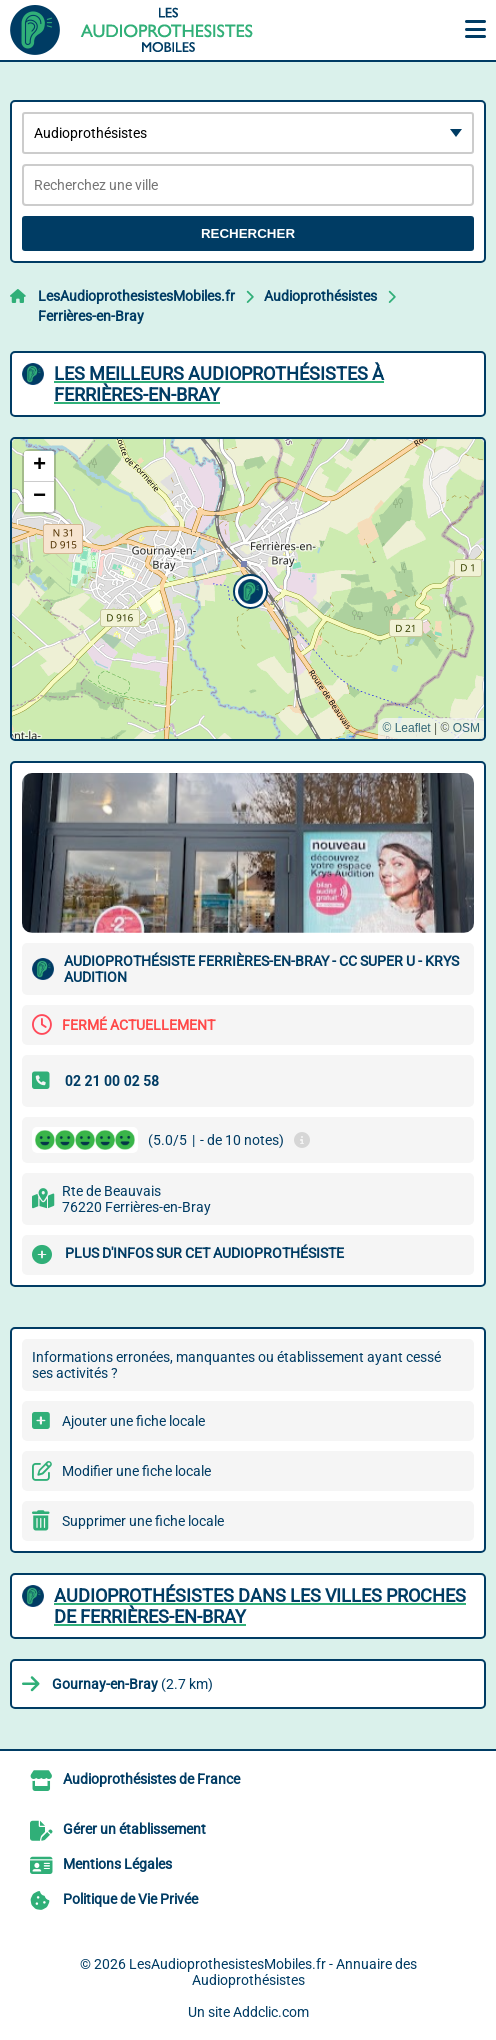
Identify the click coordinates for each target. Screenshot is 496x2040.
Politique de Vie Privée (130, 1899)
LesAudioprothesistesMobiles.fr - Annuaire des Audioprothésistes (273, 1972)
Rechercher (248, 233)
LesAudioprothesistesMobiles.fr (136, 296)
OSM (466, 728)
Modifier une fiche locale (136, 1471)
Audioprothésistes (320, 296)
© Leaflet (406, 728)
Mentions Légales (117, 1864)
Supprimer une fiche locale (143, 1521)
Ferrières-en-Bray (91, 316)
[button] (248, 589)
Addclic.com (271, 2012)
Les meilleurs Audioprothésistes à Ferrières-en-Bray (219, 384)
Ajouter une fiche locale (133, 1421)
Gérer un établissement (134, 1829)
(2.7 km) (132, 1684)
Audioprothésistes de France (151, 1779)
